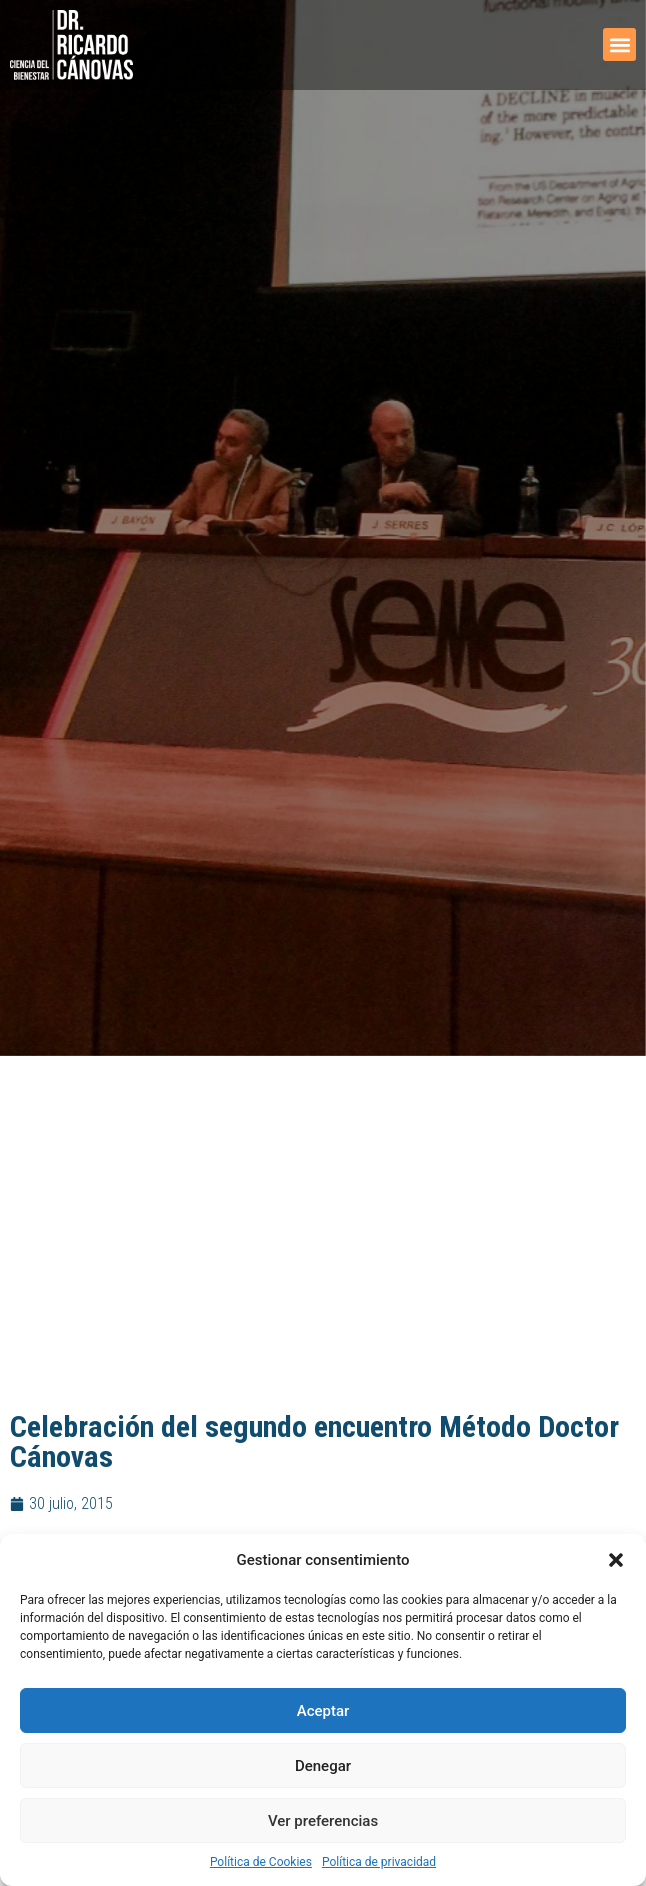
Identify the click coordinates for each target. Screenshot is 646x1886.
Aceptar (323, 1711)
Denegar (323, 1766)
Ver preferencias (323, 1821)
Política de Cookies (261, 1862)
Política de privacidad (379, 1862)
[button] (616, 1560)
